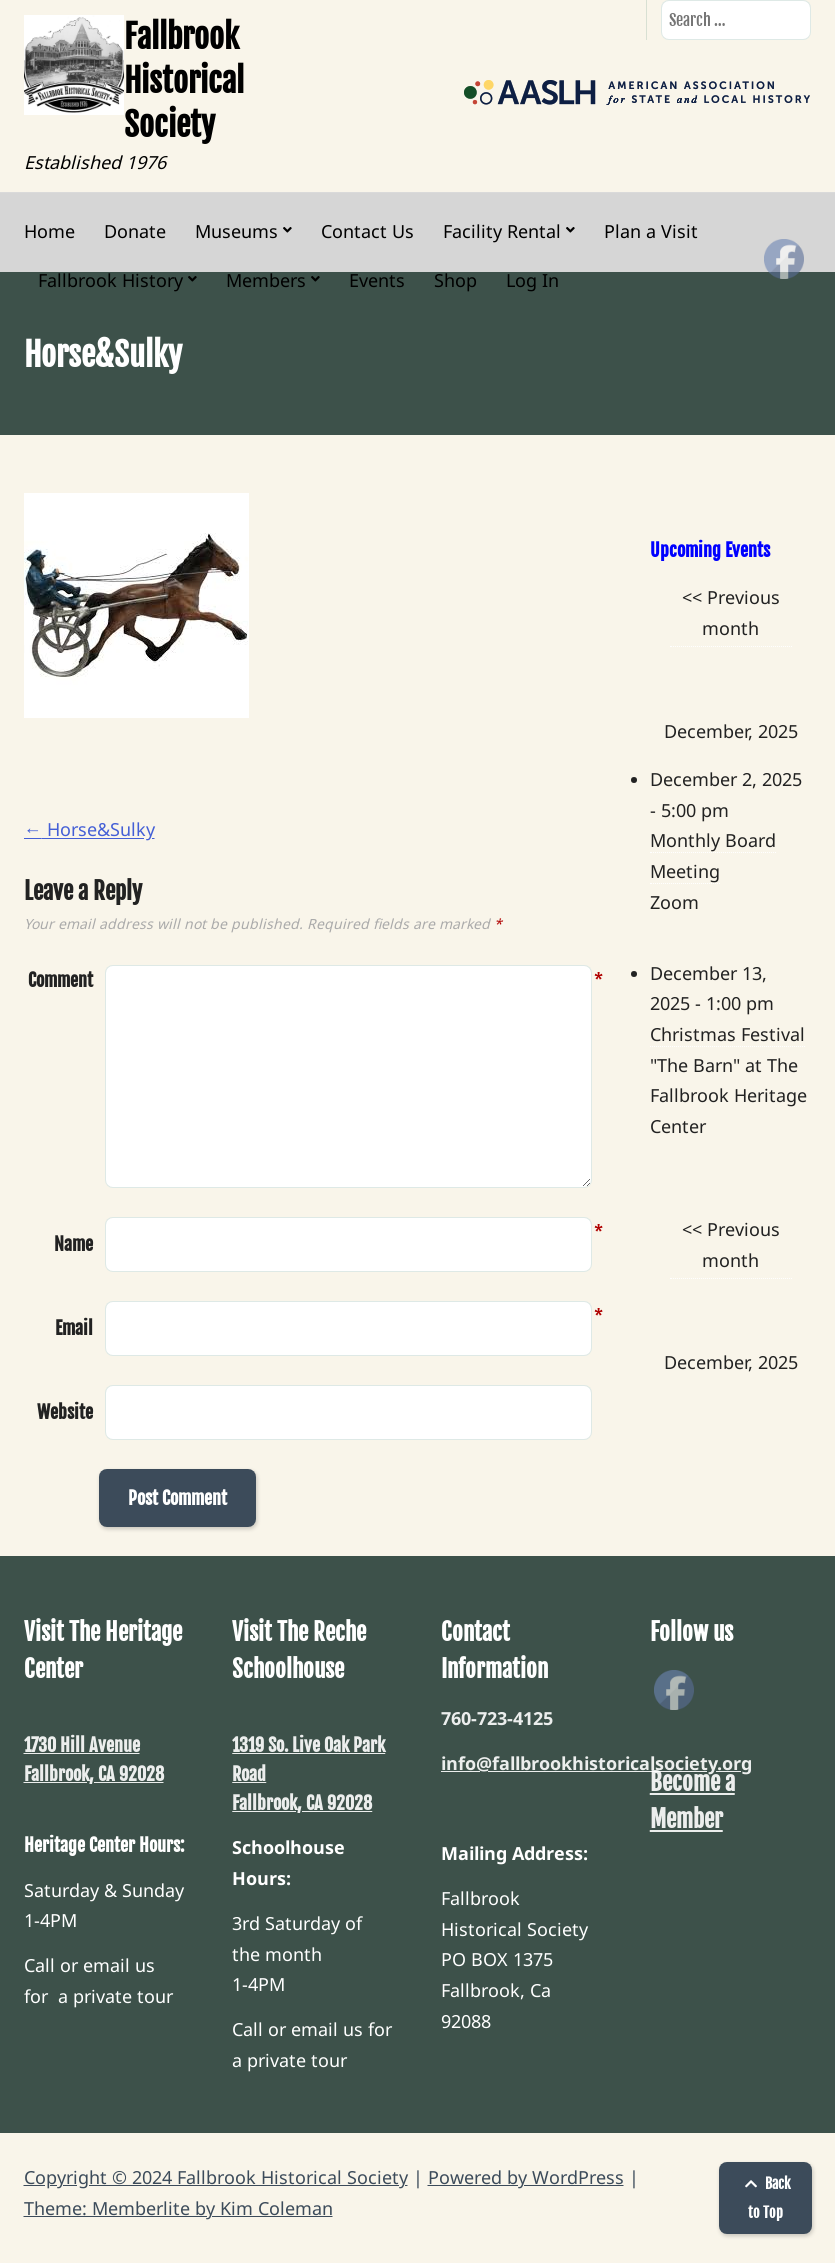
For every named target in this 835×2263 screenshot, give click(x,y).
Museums (236, 231)
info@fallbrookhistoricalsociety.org (596, 1763)
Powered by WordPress (526, 2177)
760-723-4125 (497, 1718)
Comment (60, 980)
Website (65, 1412)
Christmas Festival (727, 1034)
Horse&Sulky (89, 829)
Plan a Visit (651, 231)
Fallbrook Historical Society (184, 81)
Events (377, 280)
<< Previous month (731, 612)
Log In (532, 280)
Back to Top (765, 2198)
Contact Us (367, 231)
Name (73, 1242)
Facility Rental (502, 231)
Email (74, 1326)
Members (266, 280)
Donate (135, 231)
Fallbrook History (110, 280)
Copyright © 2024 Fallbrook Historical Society (216, 2177)
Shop (455, 280)
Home (49, 231)
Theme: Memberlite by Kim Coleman (178, 2208)
